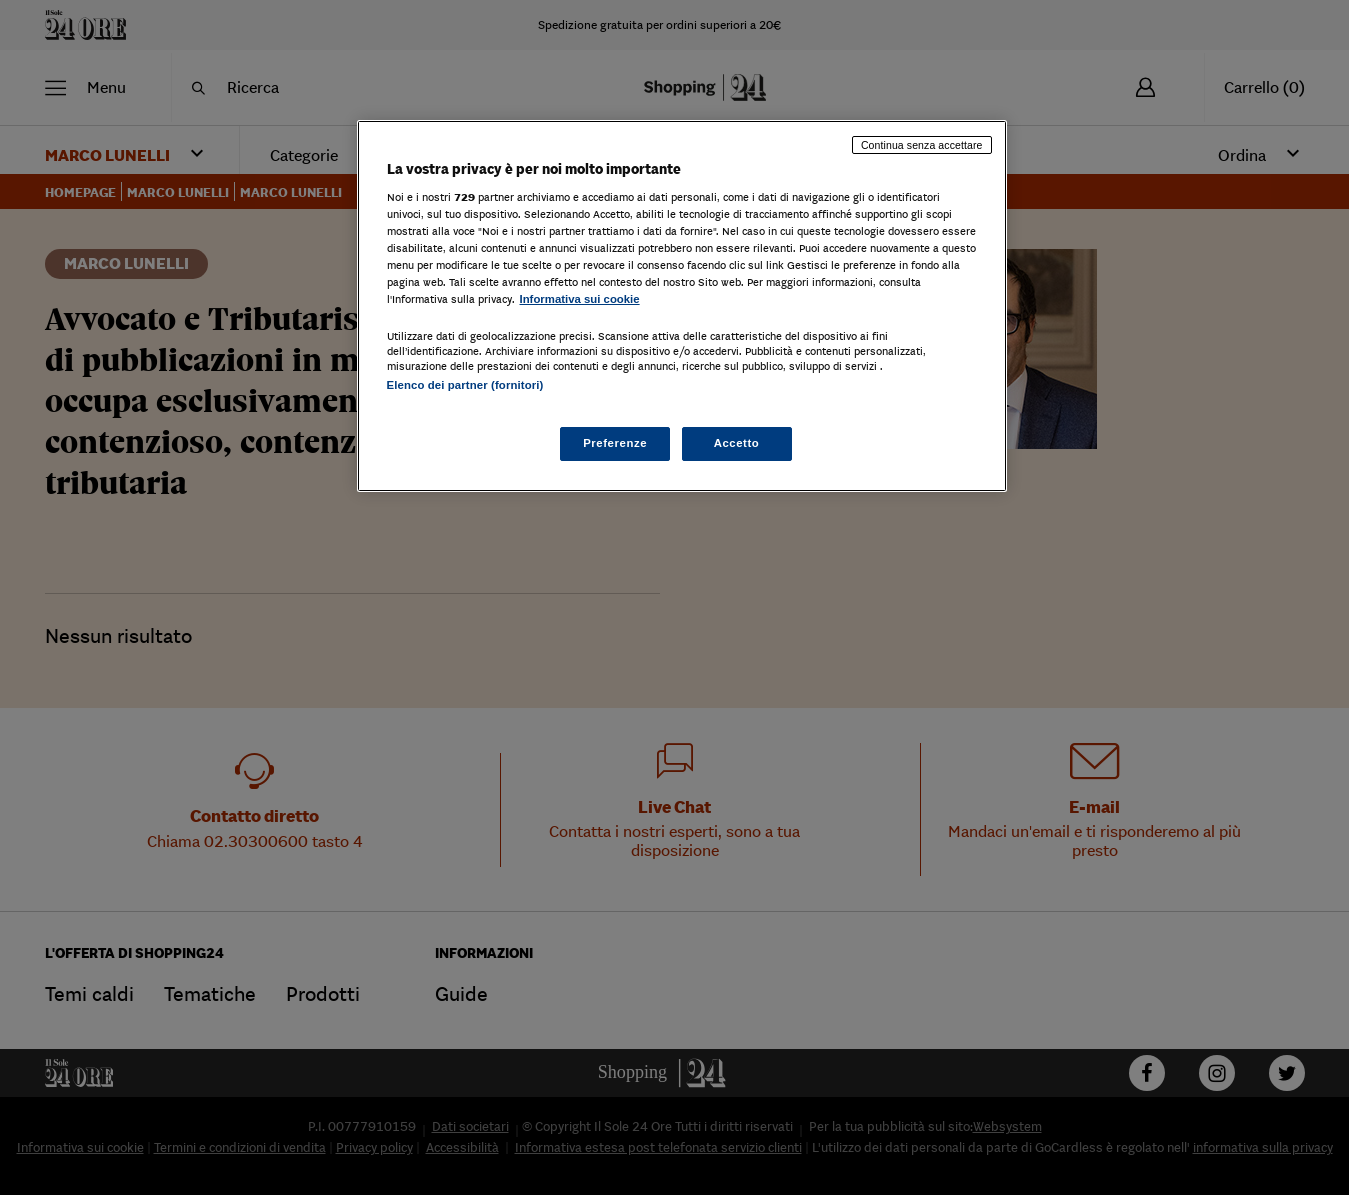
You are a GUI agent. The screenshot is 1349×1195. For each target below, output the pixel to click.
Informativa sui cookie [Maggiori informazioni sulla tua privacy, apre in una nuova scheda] (580, 299)
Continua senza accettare (922, 145)
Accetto (737, 443)
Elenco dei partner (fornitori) (465, 385)
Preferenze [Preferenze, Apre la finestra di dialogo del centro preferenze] (615, 443)
